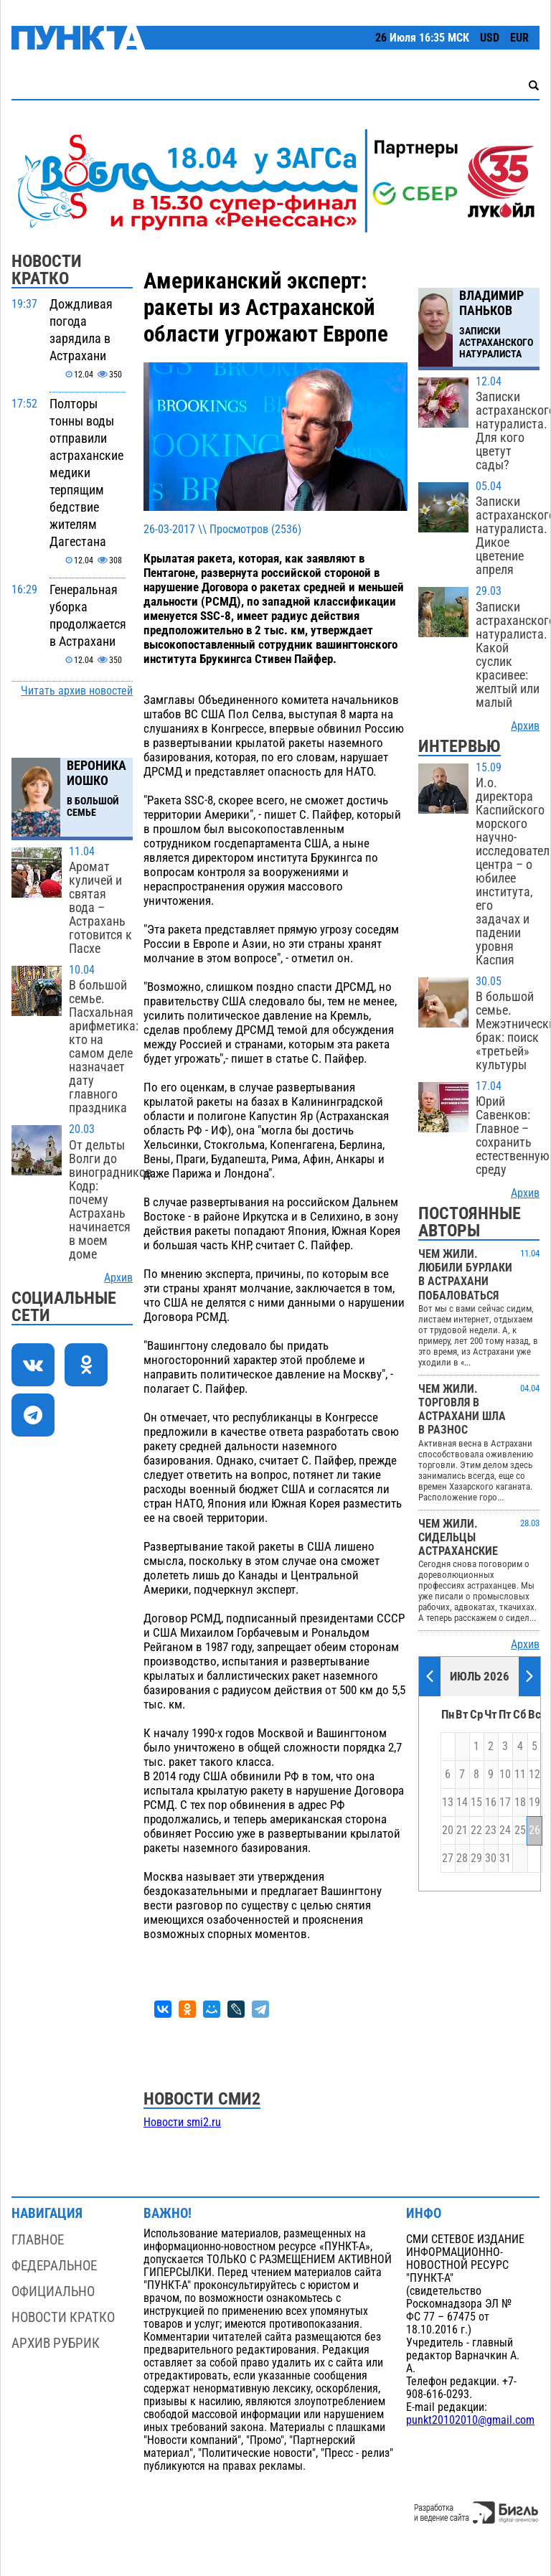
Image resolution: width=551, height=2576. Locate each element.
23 (490, 1830)
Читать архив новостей (77, 691)
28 (462, 1858)
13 (447, 1802)
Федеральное (54, 2265)
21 (462, 1830)
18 (520, 1802)
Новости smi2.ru (182, 2122)
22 (476, 1830)
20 (447, 1830)
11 (520, 1774)
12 (534, 1774)
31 (505, 1858)
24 (505, 1830)
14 (462, 1802)
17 (505, 1802)
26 (534, 1830)
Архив (118, 1277)
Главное (37, 2240)
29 (476, 1858)
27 (447, 1858)
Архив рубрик (55, 2343)
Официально (53, 2291)
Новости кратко (63, 2317)
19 (534, 1802)
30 (490, 1858)
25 (520, 1830)
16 (490, 1802)
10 (505, 1774)
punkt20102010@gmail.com (470, 2420)
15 (476, 1802)
